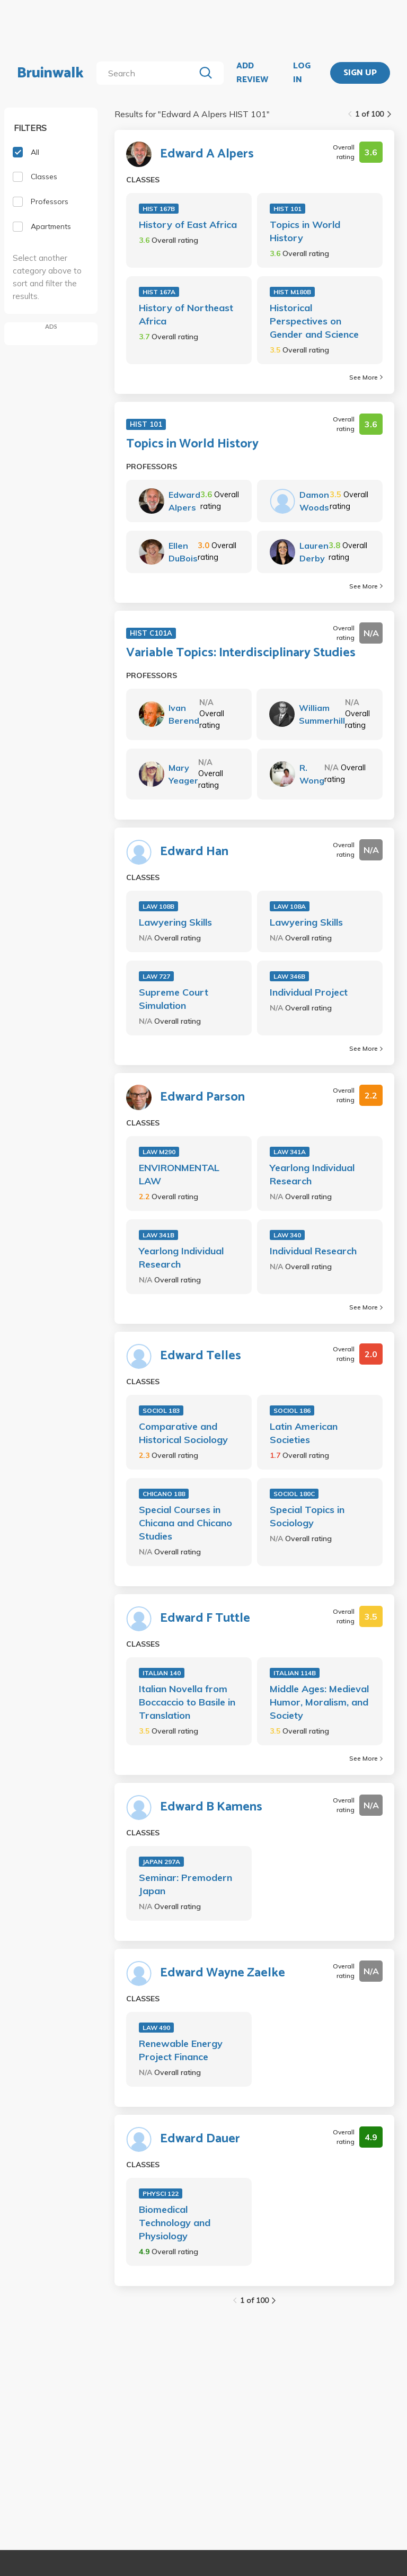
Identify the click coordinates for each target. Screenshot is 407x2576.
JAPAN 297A (161, 1862)
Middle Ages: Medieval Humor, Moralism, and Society (319, 1702)
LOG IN (302, 72)
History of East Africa (188, 224)
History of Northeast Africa (186, 314)
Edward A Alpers (207, 154)
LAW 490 (156, 2028)
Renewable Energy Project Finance (181, 2050)
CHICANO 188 (164, 1494)
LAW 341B (158, 1235)
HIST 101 (287, 209)
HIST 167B (159, 209)
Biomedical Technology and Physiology (174, 2222)
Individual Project (309, 992)
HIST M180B (292, 292)
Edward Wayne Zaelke (222, 1973)
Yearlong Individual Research (312, 1174)
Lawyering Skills (175, 922)
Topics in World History (305, 231)
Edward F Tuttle (205, 1618)
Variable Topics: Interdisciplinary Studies (241, 653)
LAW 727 (156, 976)
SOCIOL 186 (292, 1410)
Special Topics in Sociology (307, 1516)
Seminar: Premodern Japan (185, 1884)
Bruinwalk (50, 73)
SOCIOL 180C (294, 1494)
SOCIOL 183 (161, 1410)
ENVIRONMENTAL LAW (179, 1174)
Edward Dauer (200, 2139)
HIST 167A (159, 292)
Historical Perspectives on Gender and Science (314, 321)
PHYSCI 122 (161, 2193)
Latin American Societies (304, 1433)
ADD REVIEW (252, 72)
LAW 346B (289, 976)
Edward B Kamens (211, 1807)
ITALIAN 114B (294, 1673)
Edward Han (194, 851)
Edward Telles (200, 1356)
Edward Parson (202, 1097)
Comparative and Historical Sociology (183, 1433)
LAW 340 (287, 1235)
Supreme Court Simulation (173, 999)
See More (366, 377)
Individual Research (313, 1251)
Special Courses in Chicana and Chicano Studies (185, 1523)
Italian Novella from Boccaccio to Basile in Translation (187, 1702)
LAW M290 (159, 1152)
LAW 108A (289, 906)
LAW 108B (158, 906)
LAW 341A (289, 1152)
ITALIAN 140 (162, 1673)
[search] (147, 73)
